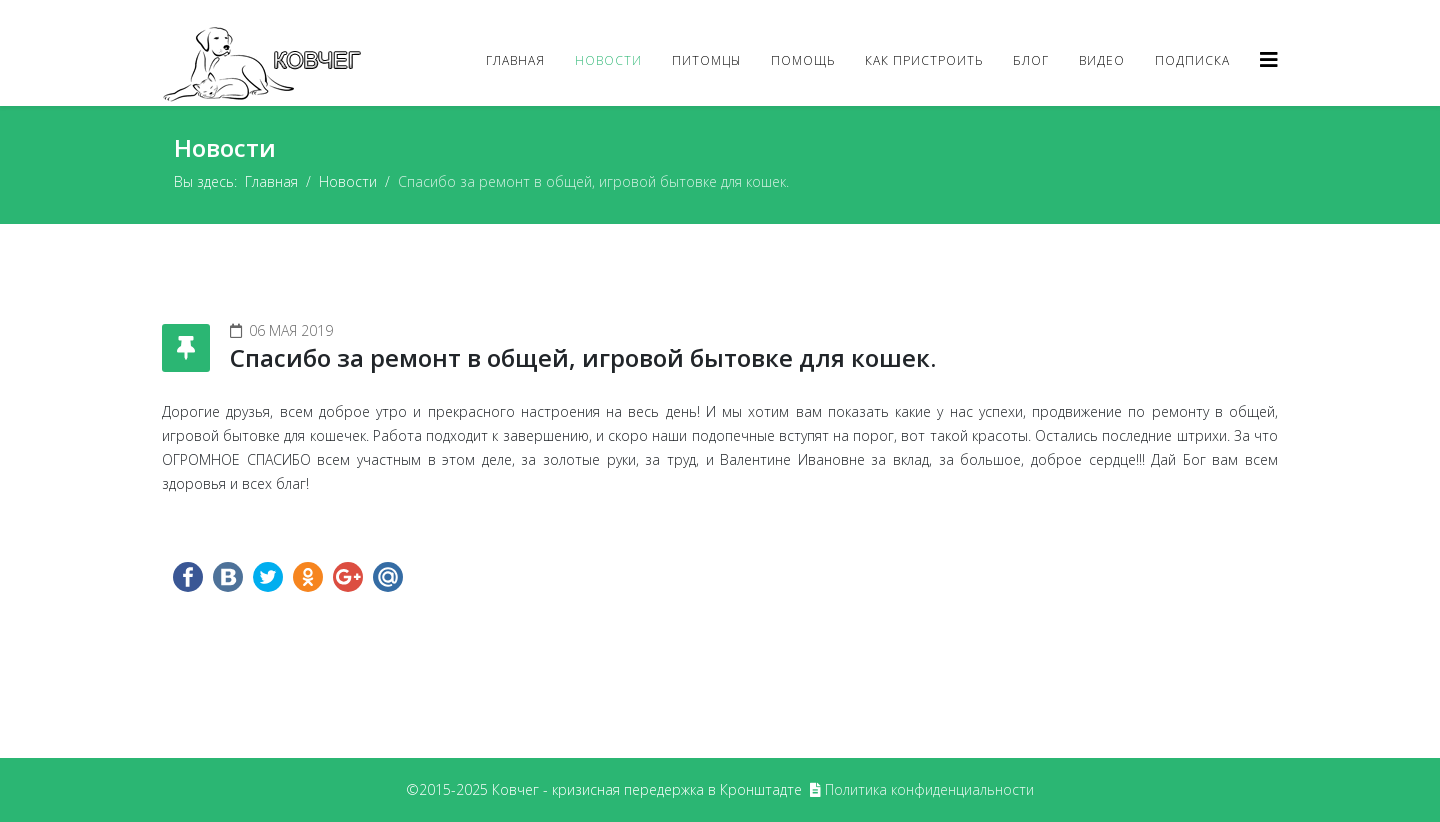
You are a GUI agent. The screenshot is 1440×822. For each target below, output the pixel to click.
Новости (608, 60)
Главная (515, 60)
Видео (1102, 60)
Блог (1031, 60)
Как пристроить (924, 60)
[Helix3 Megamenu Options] (1269, 59)
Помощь (803, 60)
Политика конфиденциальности (929, 789)
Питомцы (706, 60)
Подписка (1192, 60)
